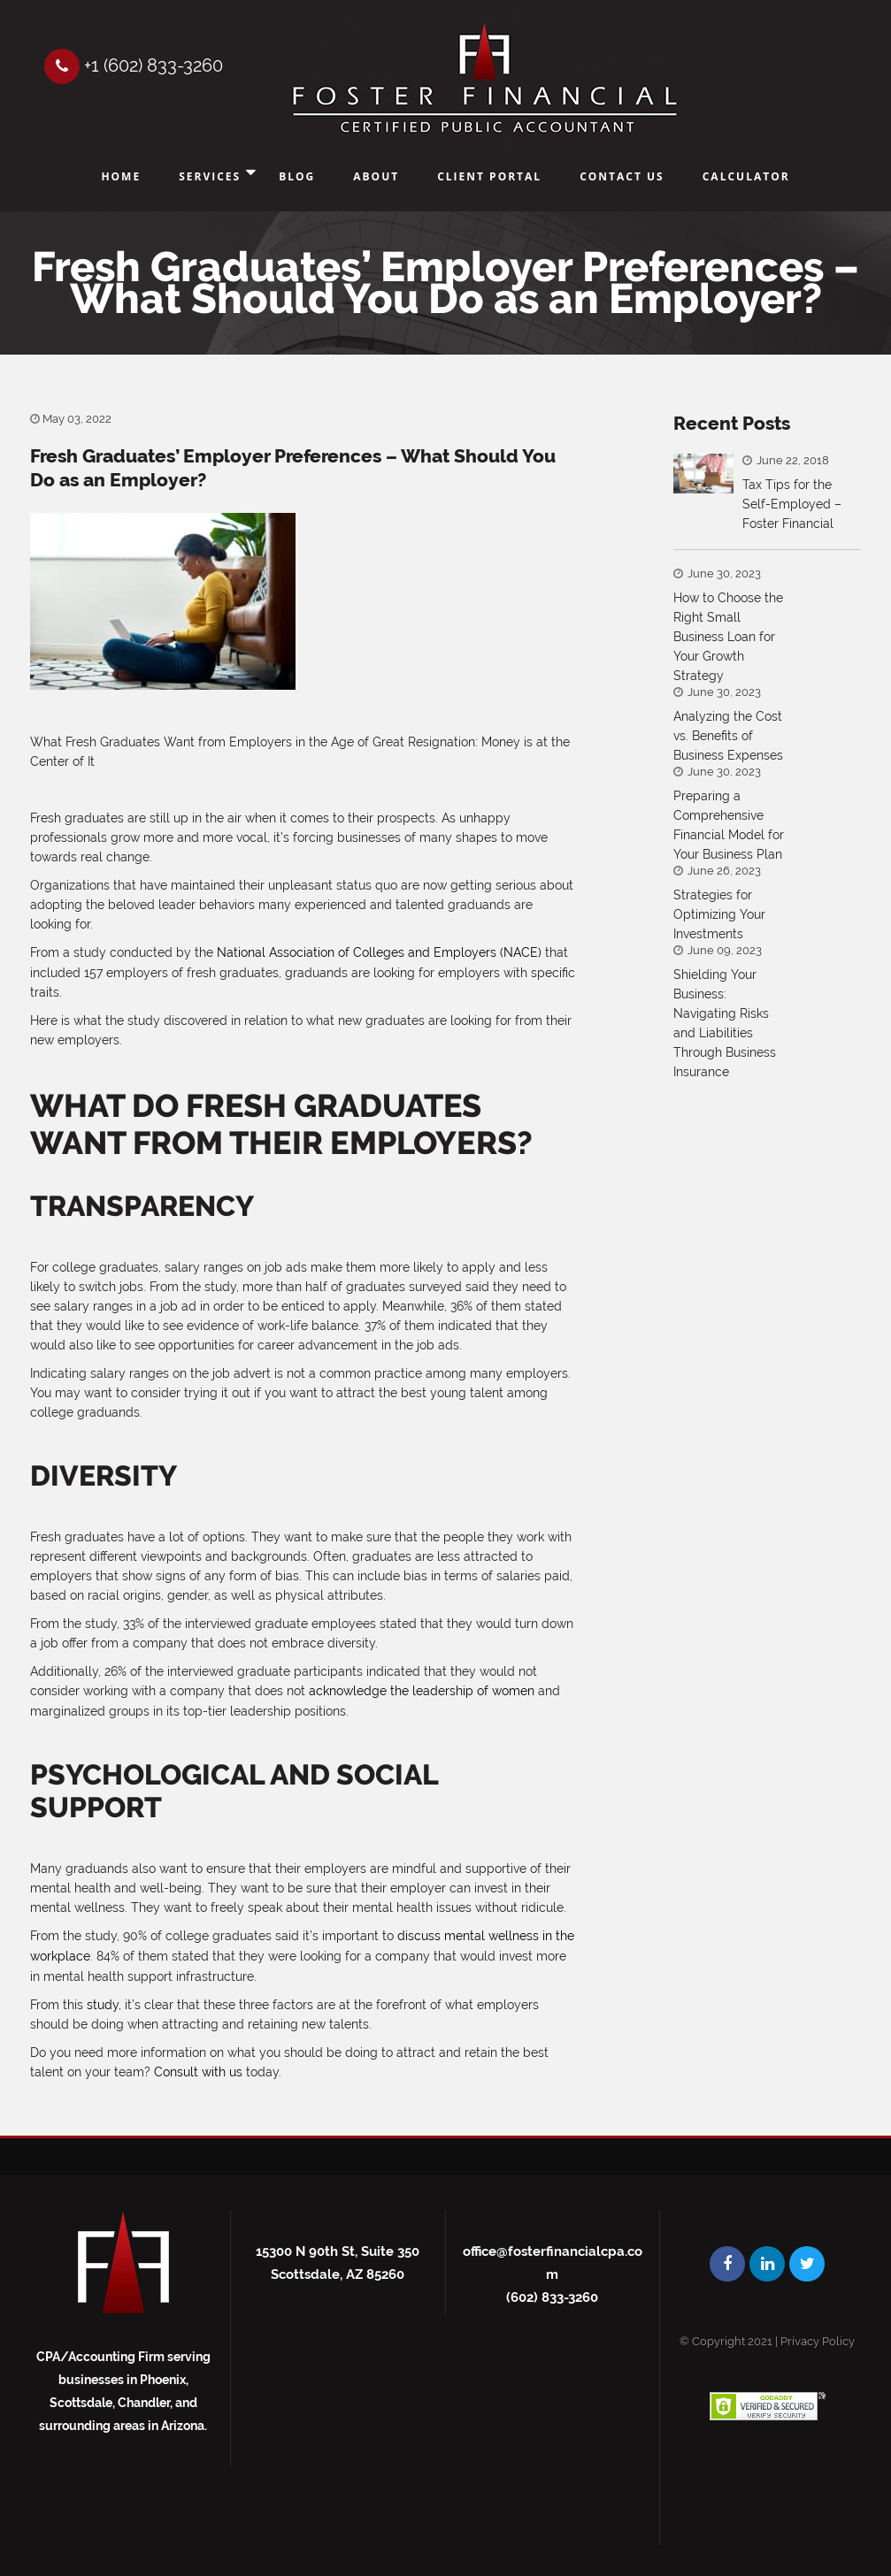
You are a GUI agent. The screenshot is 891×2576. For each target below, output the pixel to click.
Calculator (746, 176)
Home (121, 176)
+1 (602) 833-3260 (133, 65)
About (376, 176)
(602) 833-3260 (552, 2293)
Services (210, 176)
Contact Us (622, 176)
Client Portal (489, 176)
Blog (297, 176)
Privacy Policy (817, 2336)
